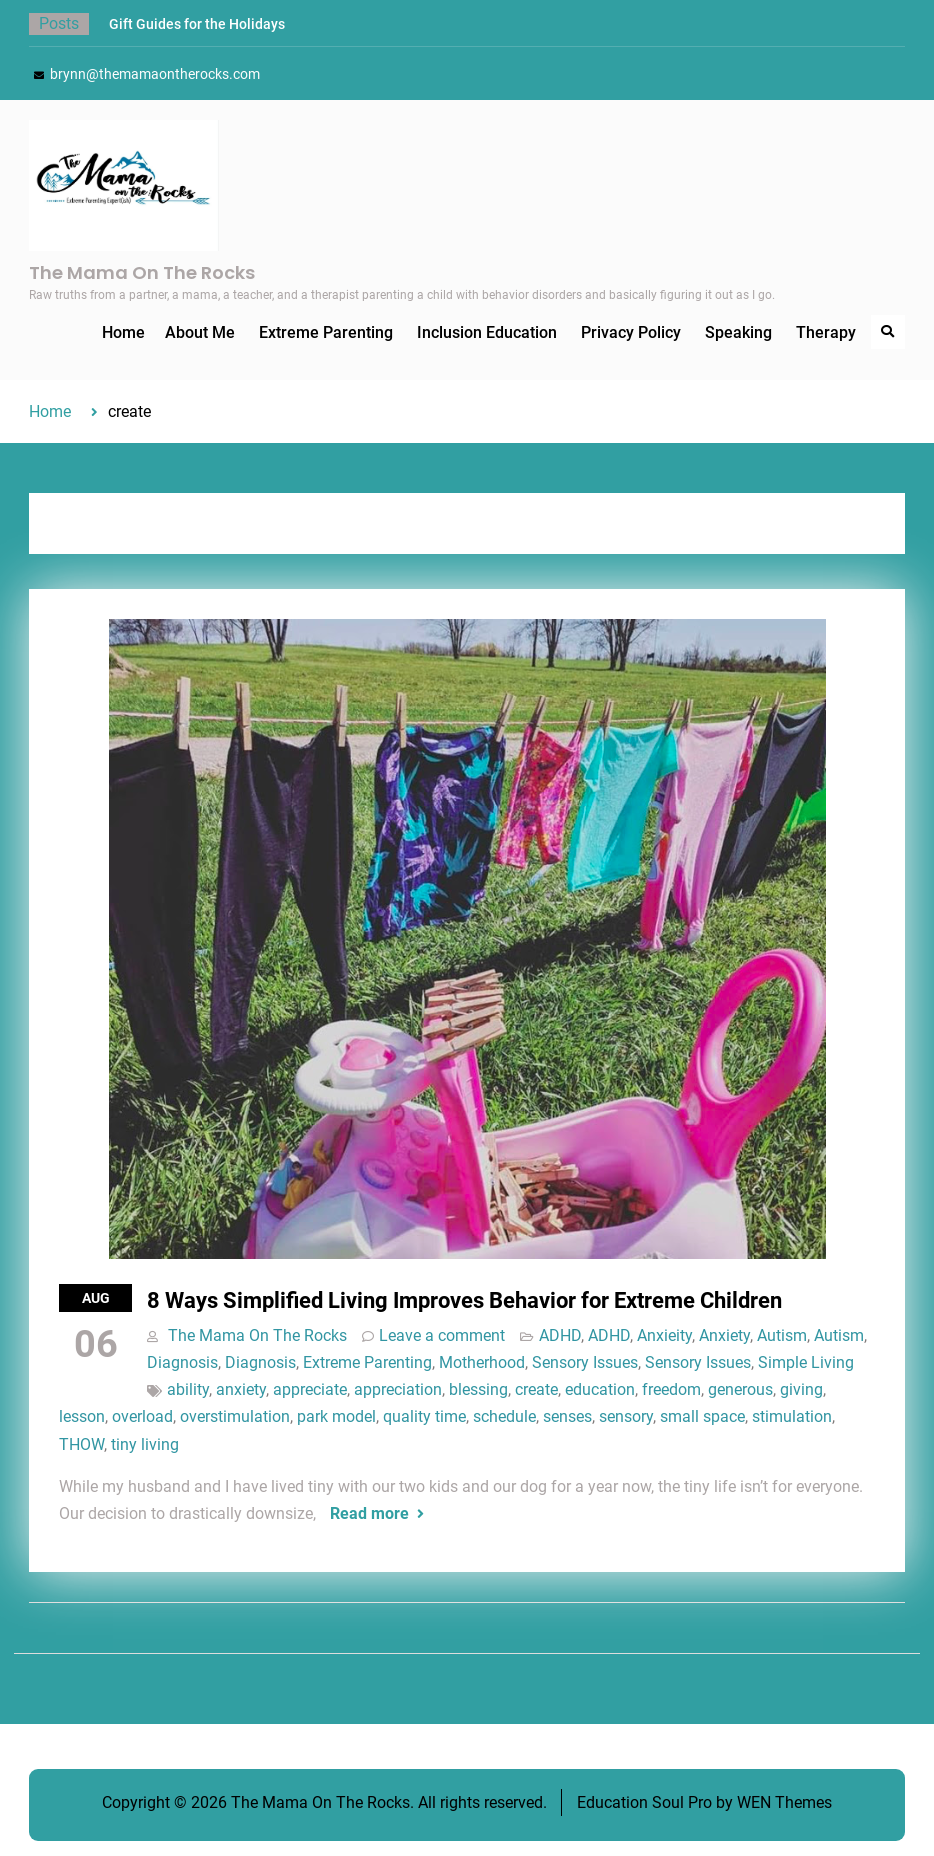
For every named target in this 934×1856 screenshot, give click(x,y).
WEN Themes (784, 1802)
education (600, 1389)
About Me (200, 332)
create (536, 1389)
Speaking (738, 332)
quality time (424, 1416)
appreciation (398, 1389)
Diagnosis (182, 1362)
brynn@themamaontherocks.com (155, 74)
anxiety (241, 1389)
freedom (671, 1389)
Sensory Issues (585, 1362)
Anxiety (724, 1335)
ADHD (560, 1335)
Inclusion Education (487, 332)
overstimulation (235, 1416)
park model (336, 1416)
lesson (82, 1416)
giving (801, 1389)
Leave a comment (442, 1335)
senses (567, 1416)
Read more (369, 1513)
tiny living (145, 1444)
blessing (478, 1389)
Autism (782, 1335)
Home (123, 332)
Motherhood (482, 1362)
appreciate (310, 1389)
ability (188, 1389)
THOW (81, 1444)
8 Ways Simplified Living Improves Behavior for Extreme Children (464, 1300)
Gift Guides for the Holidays (197, 24)
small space (702, 1416)
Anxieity (664, 1335)
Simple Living (806, 1362)
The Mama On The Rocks (142, 272)
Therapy (826, 332)
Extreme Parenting (326, 332)
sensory (626, 1416)
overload (142, 1416)
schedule (504, 1416)
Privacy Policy (631, 332)
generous (740, 1389)
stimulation (792, 1416)
